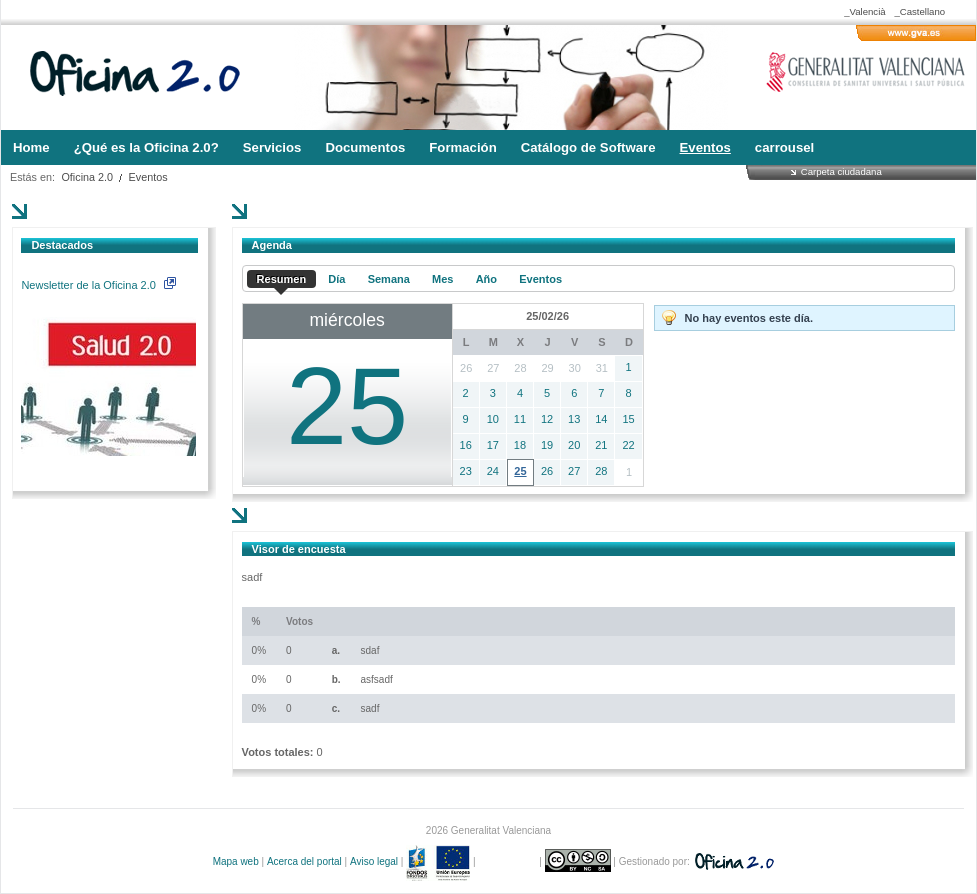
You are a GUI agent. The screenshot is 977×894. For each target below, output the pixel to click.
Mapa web (236, 861)
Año (486, 279)
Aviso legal (374, 861)
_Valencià (864, 11)
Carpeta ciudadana (841, 171)
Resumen (282, 279)
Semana (389, 279)
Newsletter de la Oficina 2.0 (98, 285)
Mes (442, 279)
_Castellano (919, 11)
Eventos (148, 177)
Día (336, 279)
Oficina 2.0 (87, 177)
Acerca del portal (304, 861)
